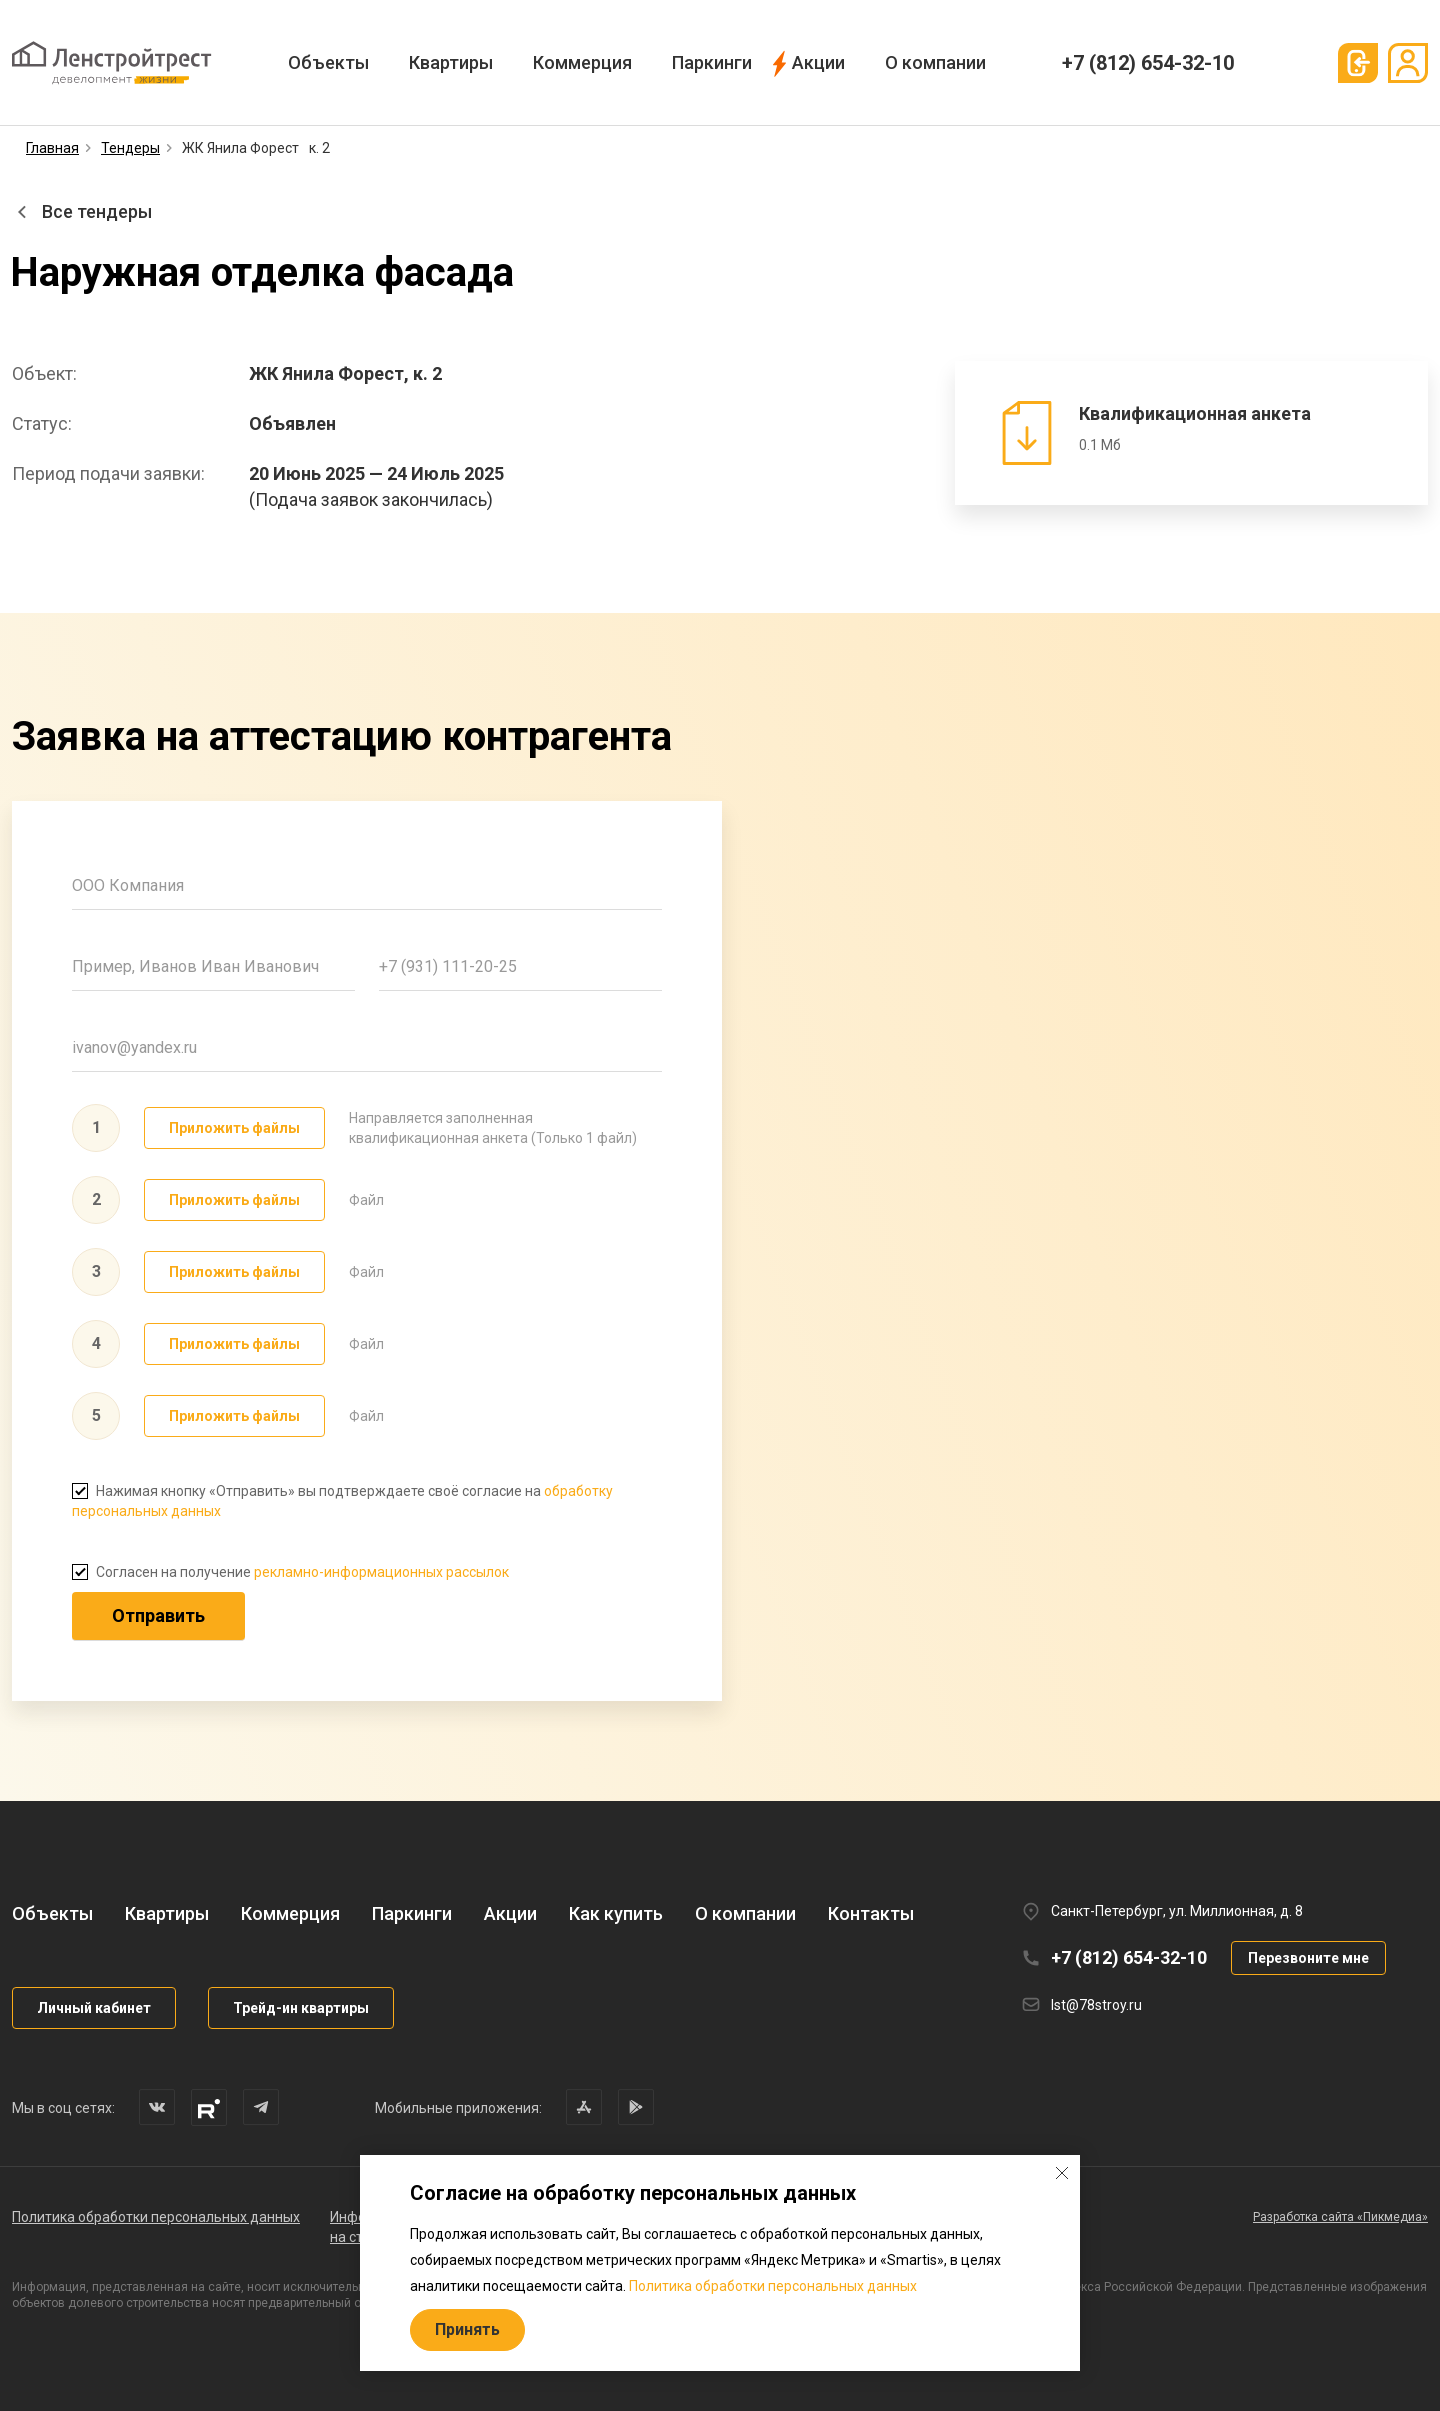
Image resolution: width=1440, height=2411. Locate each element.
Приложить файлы (234, 1128)
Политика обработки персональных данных (156, 2217)
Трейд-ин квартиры (301, 2008)
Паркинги (712, 62)
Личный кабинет (94, 2008)
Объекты (328, 62)
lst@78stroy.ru (1096, 2005)
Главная (52, 148)
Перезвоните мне (1308, 1958)
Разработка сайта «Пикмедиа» (1340, 2217)
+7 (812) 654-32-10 (1148, 63)
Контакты (871, 1913)
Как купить (616, 1913)
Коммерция (582, 62)
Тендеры (130, 148)
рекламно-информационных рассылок (381, 1572)
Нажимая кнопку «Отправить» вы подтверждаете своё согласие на (342, 1501)
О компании (935, 62)
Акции (818, 62)
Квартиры (451, 62)
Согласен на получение (290, 1572)
